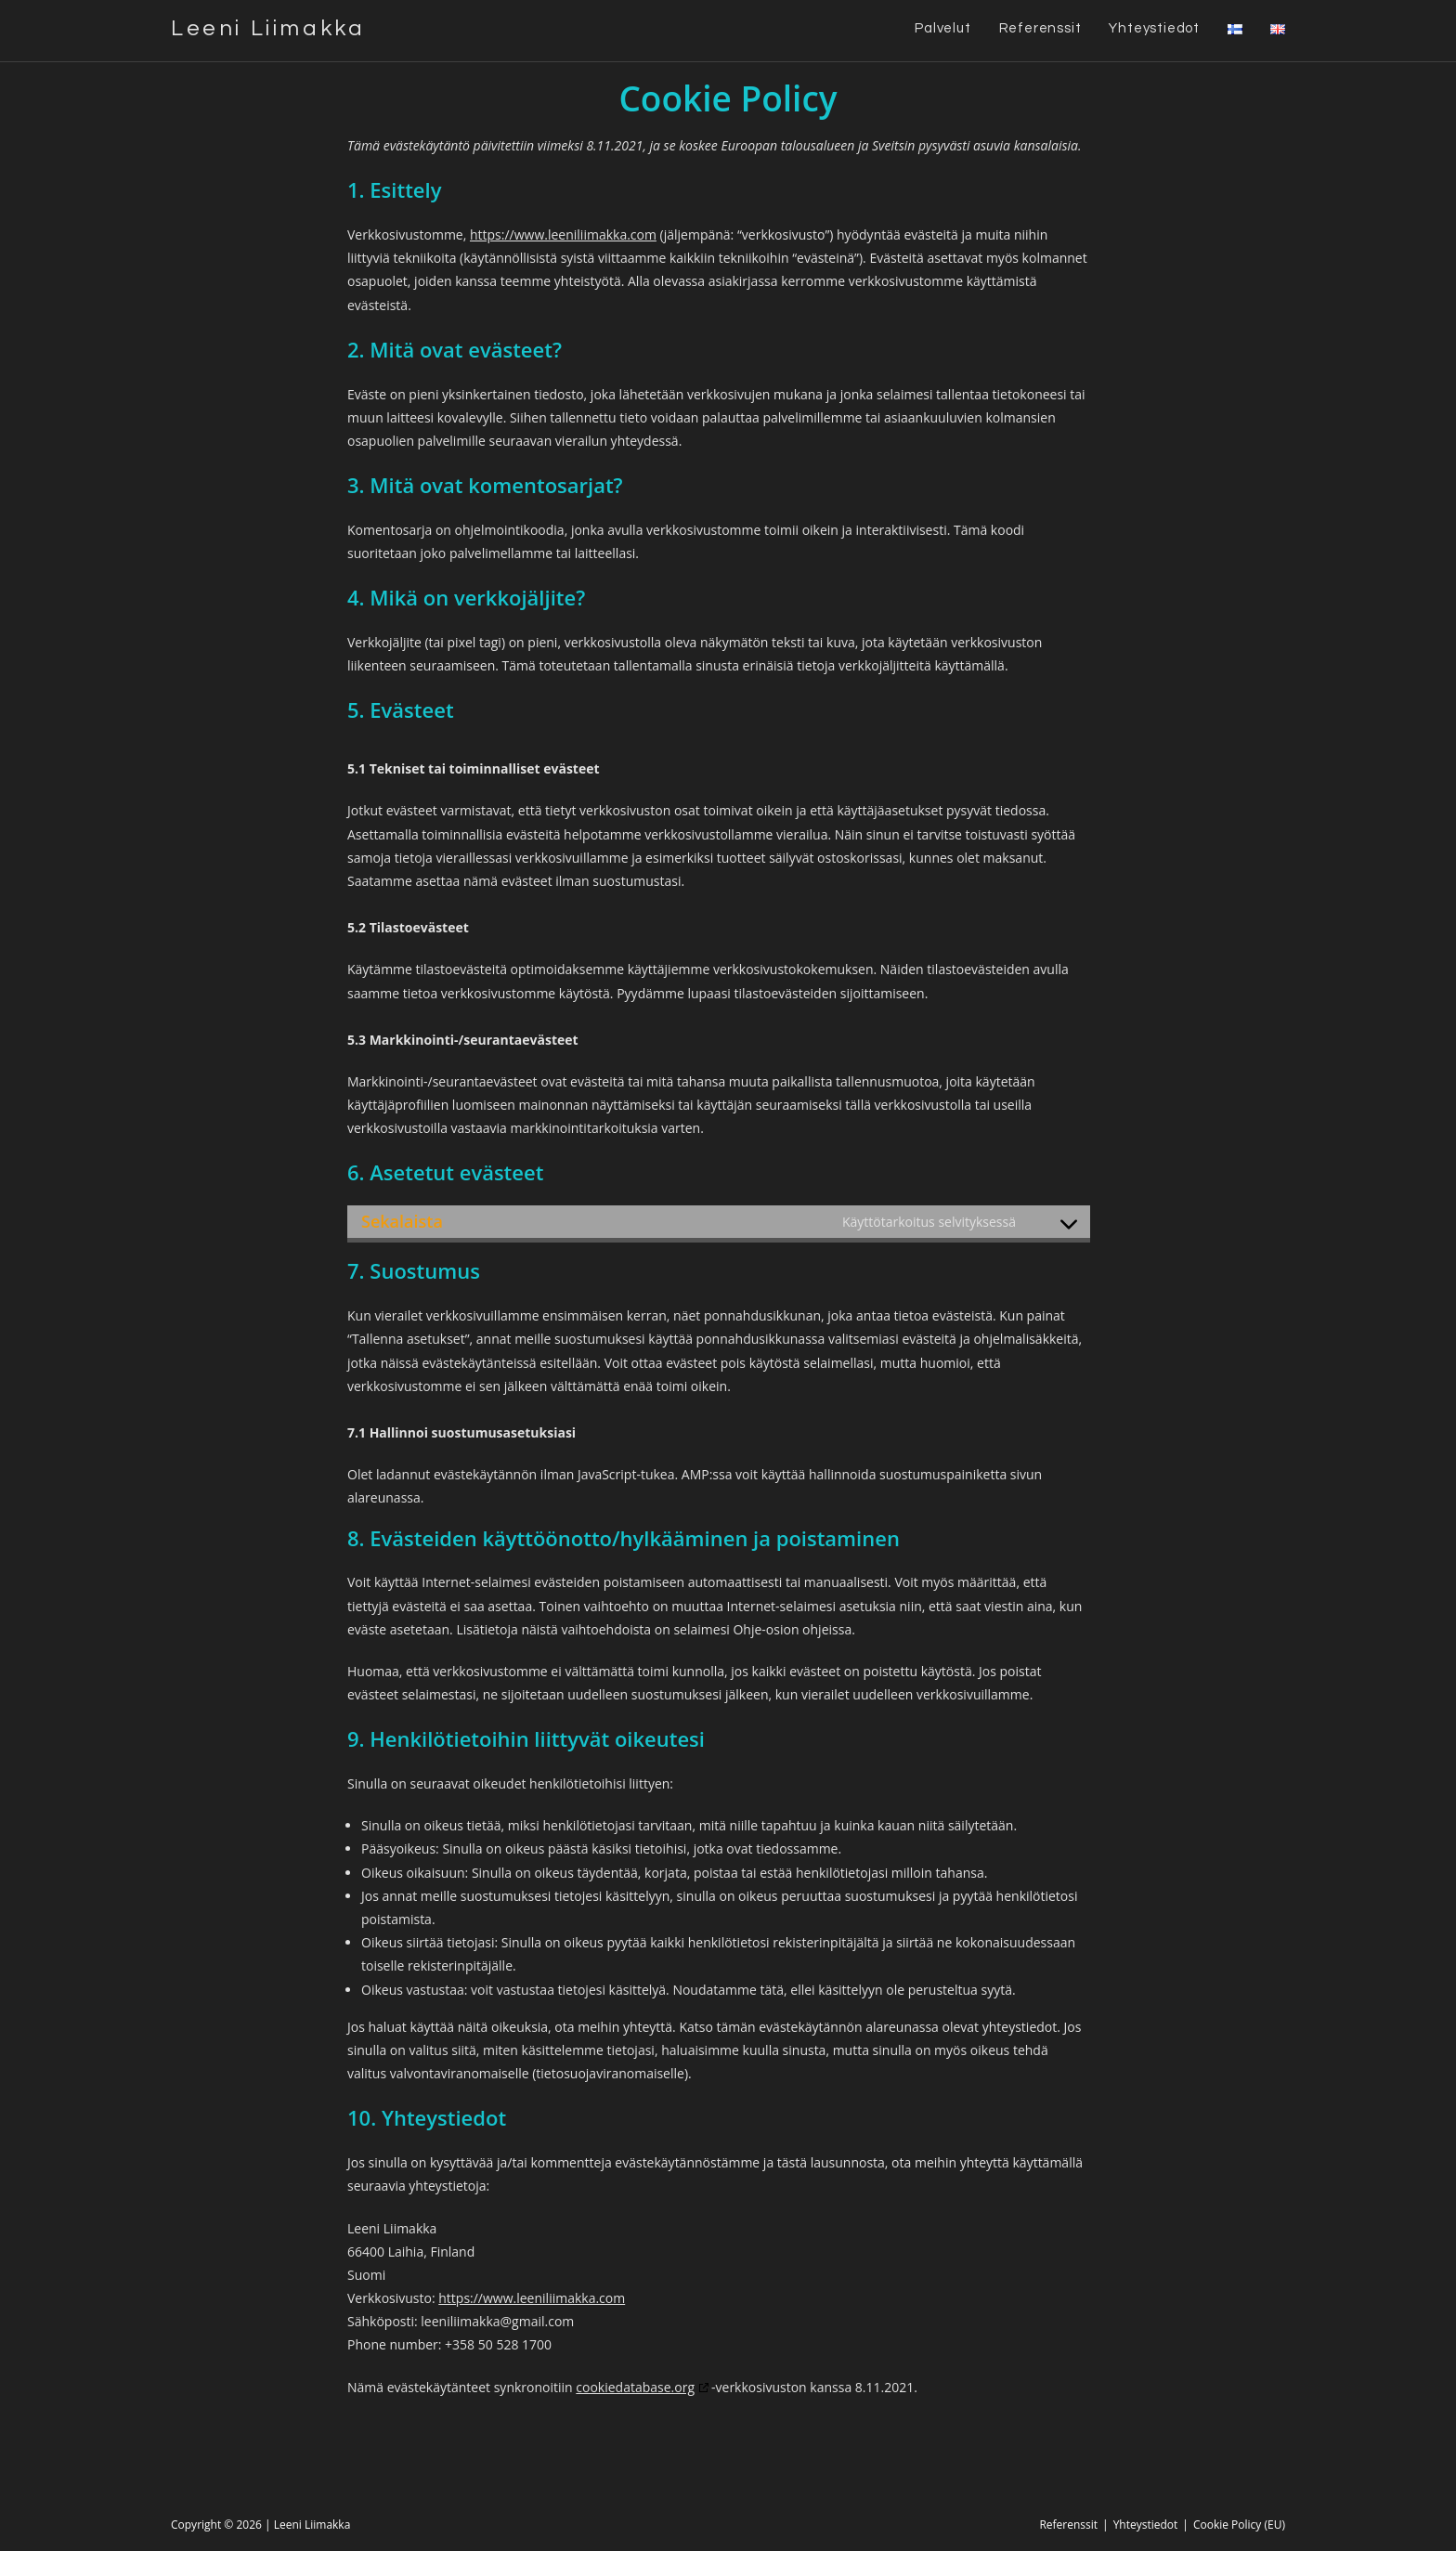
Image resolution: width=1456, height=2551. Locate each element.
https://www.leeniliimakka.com (563, 234)
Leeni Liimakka (268, 28)
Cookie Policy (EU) (1239, 2524)
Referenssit (1068, 2524)
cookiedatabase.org (635, 2387)
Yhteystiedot (1145, 2524)
